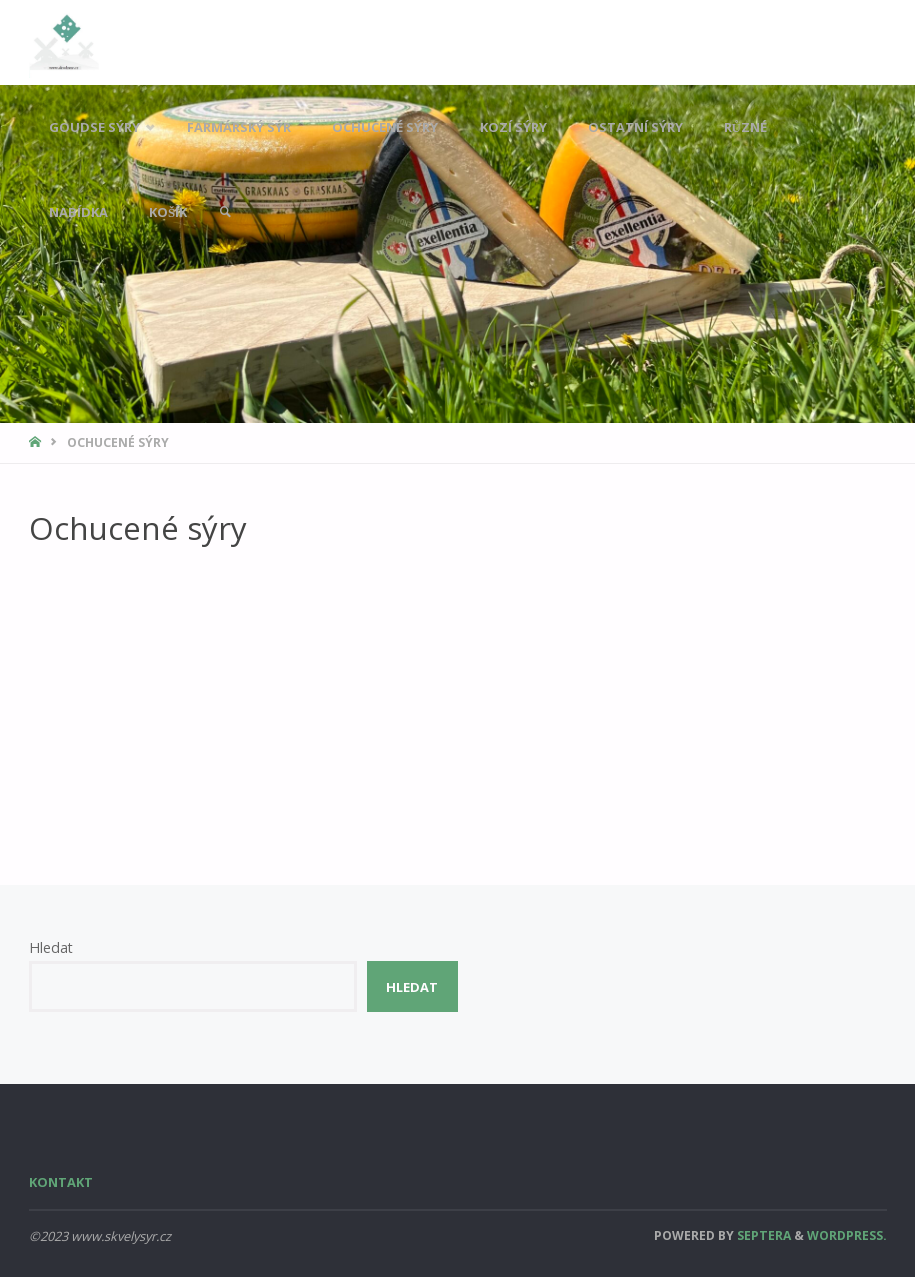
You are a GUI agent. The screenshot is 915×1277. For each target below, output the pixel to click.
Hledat (51, 947)
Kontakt (61, 1182)
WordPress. (847, 1235)
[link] (225, 212)
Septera (762, 1235)
